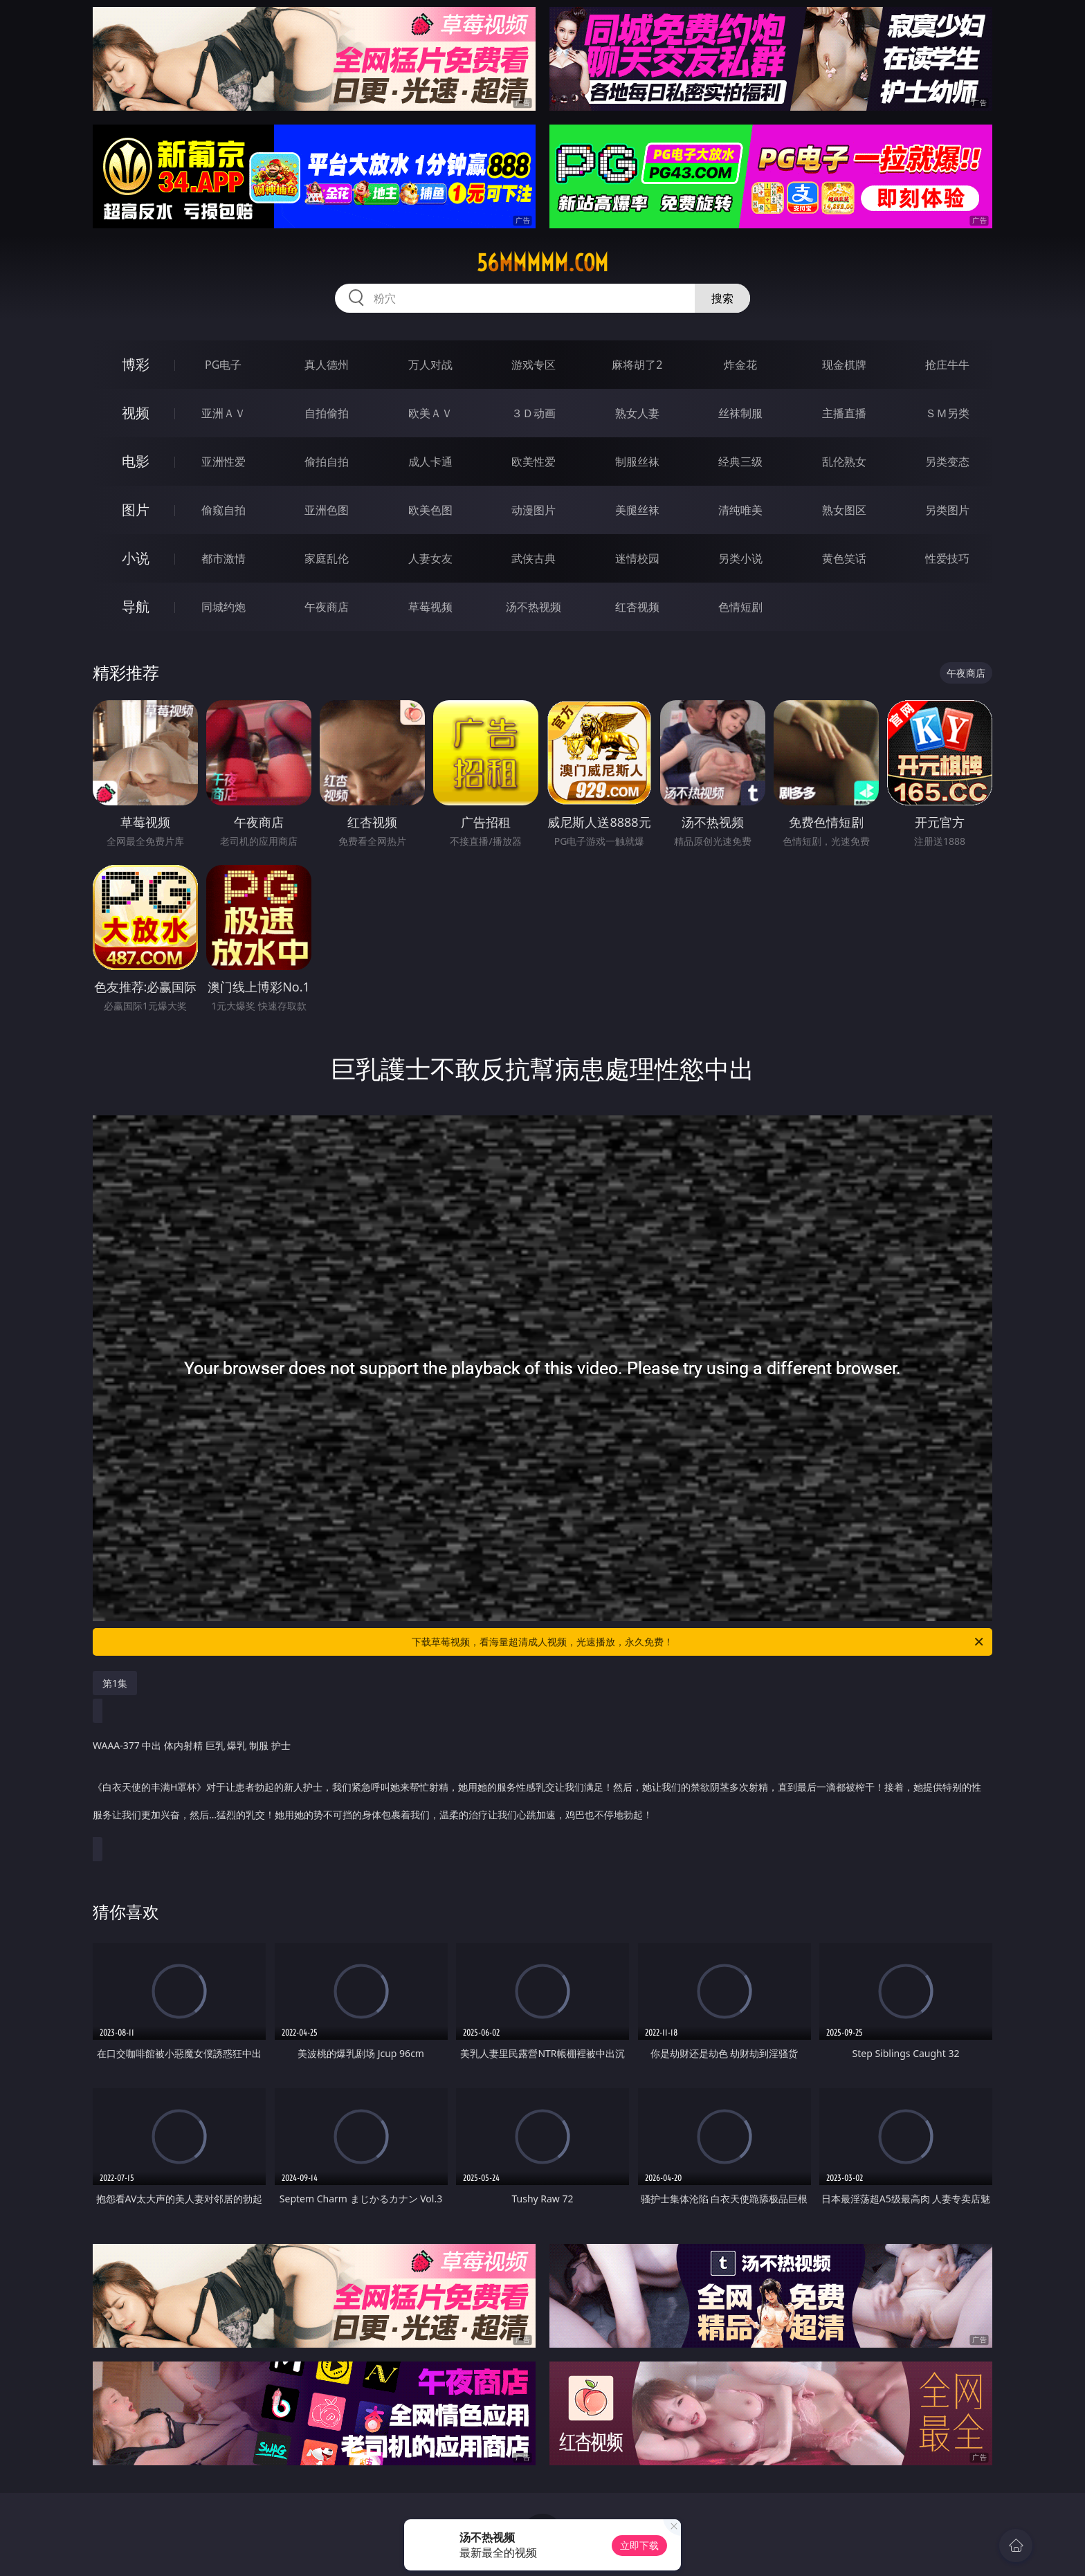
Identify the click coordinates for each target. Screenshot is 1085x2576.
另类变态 (947, 461)
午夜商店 (326, 606)
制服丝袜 (637, 461)
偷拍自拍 (326, 461)
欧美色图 (430, 510)
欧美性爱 (533, 461)
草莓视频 (430, 606)
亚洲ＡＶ (223, 413)
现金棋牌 (844, 364)
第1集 (114, 1683)
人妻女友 (430, 558)
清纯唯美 (740, 510)
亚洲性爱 (223, 461)
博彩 (135, 364)
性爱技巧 (947, 558)
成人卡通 (430, 461)
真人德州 (326, 364)
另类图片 (947, 510)
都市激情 (223, 558)
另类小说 (740, 558)
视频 (135, 412)
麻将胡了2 (637, 364)
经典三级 (740, 461)
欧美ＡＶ (430, 413)
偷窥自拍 (223, 510)
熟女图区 (844, 510)
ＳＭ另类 (947, 413)
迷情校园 (637, 558)
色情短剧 (740, 606)
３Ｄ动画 (533, 413)
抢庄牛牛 (947, 364)
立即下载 (639, 2545)
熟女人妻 (637, 413)
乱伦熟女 (844, 461)
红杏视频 (637, 606)
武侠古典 (533, 558)
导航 (135, 606)
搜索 (722, 298)
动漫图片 (533, 510)
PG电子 (223, 364)
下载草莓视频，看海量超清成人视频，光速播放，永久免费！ (698, 1642)
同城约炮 (223, 606)
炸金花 (740, 364)
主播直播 (844, 413)
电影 (135, 461)
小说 (135, 558)
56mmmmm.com (542, 263)
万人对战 (430, 364)
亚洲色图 (326, 510)
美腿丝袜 (637, 510)
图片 (135, 509)
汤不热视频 (533, 606)
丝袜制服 (740, 413)
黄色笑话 (844, 558)
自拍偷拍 (326, 413)
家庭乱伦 (326, 558)
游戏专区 (533, 364)
